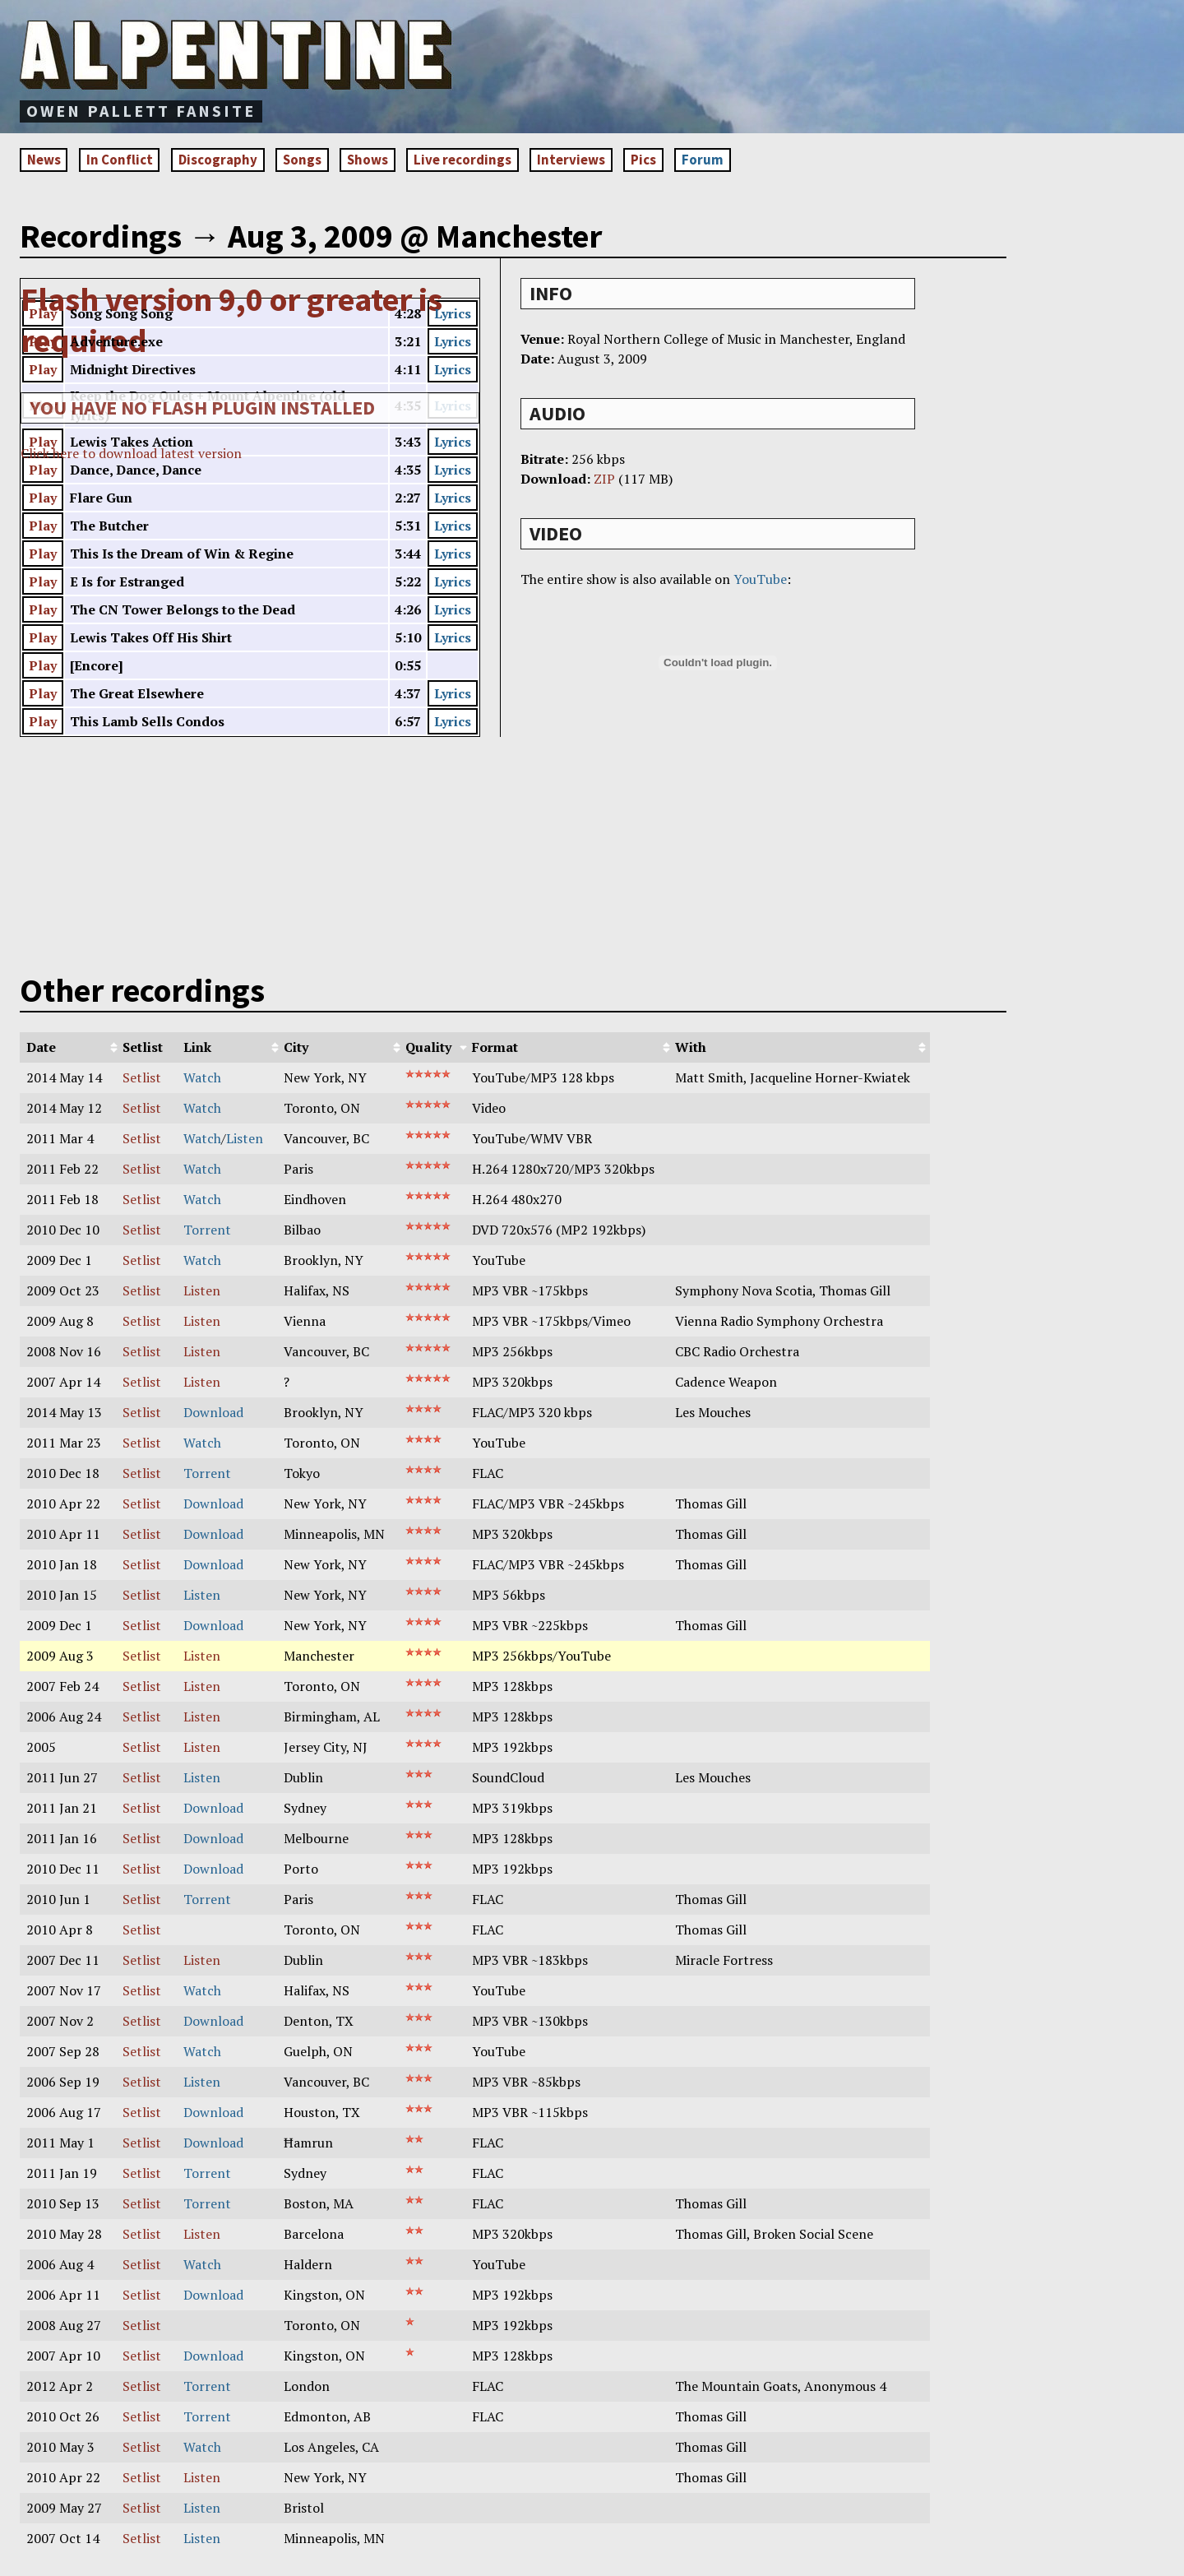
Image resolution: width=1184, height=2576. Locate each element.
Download (213, 1415)
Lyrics (452, 316)
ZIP (604, 481)
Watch (202, 1080)
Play (43, 316)
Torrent (207, 1232)
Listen (244, 1141)
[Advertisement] (664, 61)
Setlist (142, 1080)
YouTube (760, 581)
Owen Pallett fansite (141, 110)
